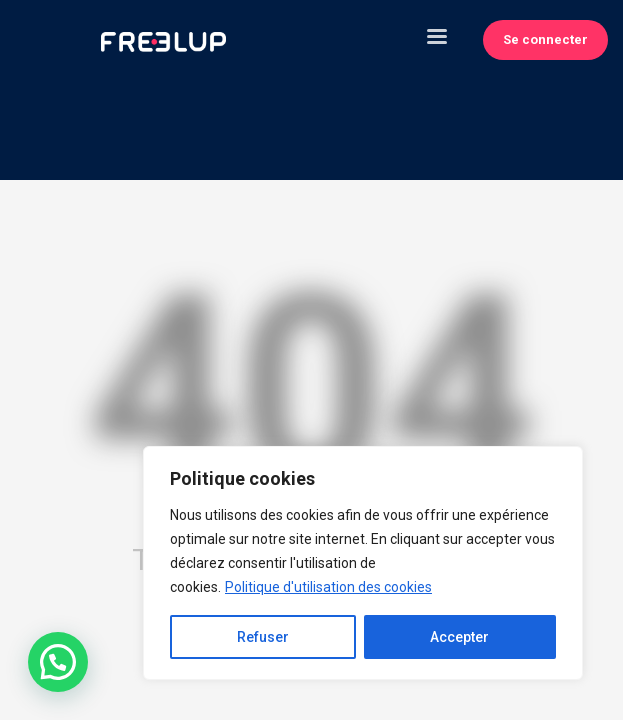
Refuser (263, 637)
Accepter (459, 637)
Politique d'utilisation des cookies (328, 587)
